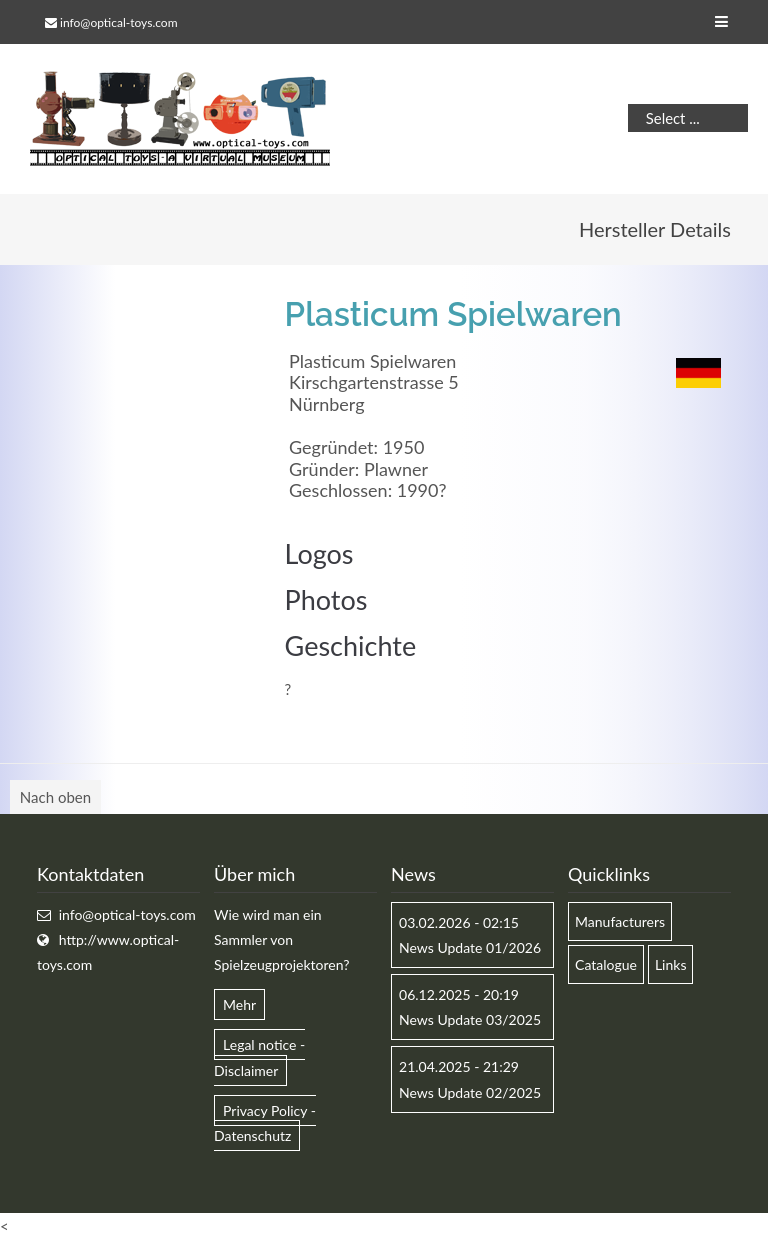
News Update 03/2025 (470, 1019)
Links (671, 964)
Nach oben (55, 797)
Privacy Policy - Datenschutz (265, 1123)
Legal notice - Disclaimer (259, 1057)
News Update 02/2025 (470, 1092)
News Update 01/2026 (470, 947)
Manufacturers (620, 921)
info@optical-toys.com (118, 22)
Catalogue (606, 964)
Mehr (239, 1004)
